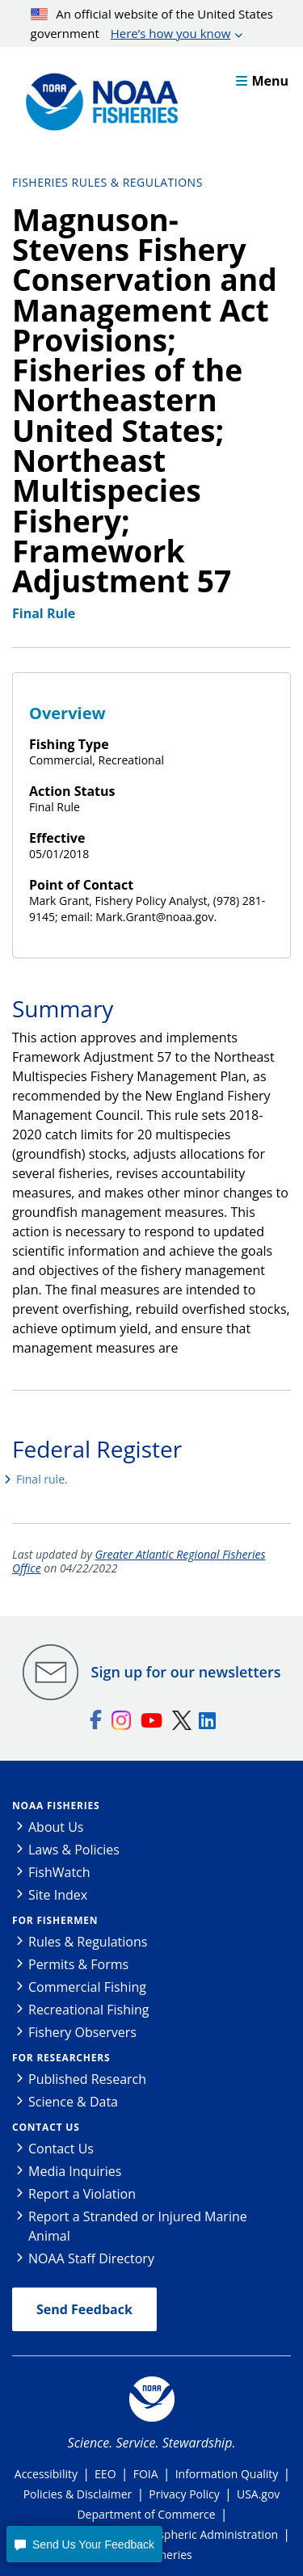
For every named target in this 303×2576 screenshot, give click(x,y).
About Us (56, 1827)
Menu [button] (262, 81)
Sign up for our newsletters (186, 1672)
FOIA (145, 2473)
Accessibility (46, 2473)
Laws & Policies (74, 1849)
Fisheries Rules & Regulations (107, 182)
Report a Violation (82, 2194)
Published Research (87, 2079)
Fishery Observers (82, 2032)
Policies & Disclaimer (78, 2494)
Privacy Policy (184, 2494)
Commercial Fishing (87, 1987)
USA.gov (258, 2494)
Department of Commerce (146, 2514)
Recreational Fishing (88, 2009)
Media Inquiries (74, 2171)
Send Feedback (84, 2309)
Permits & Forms (78, 1964)
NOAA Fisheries (55, 1805)
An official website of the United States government (152, 24)
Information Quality (227, 2473)
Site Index (57, 1895)
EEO (105, 2473)
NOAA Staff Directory (91, 2258)
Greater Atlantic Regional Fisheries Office (139, 1561)
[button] (84, 2544)
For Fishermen (55, 1920)
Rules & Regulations (87, 1942)
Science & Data (73, 2102)
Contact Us (46, 2127)
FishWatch (59, 1872)
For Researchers (61, 2058)
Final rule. (42, 1479)
